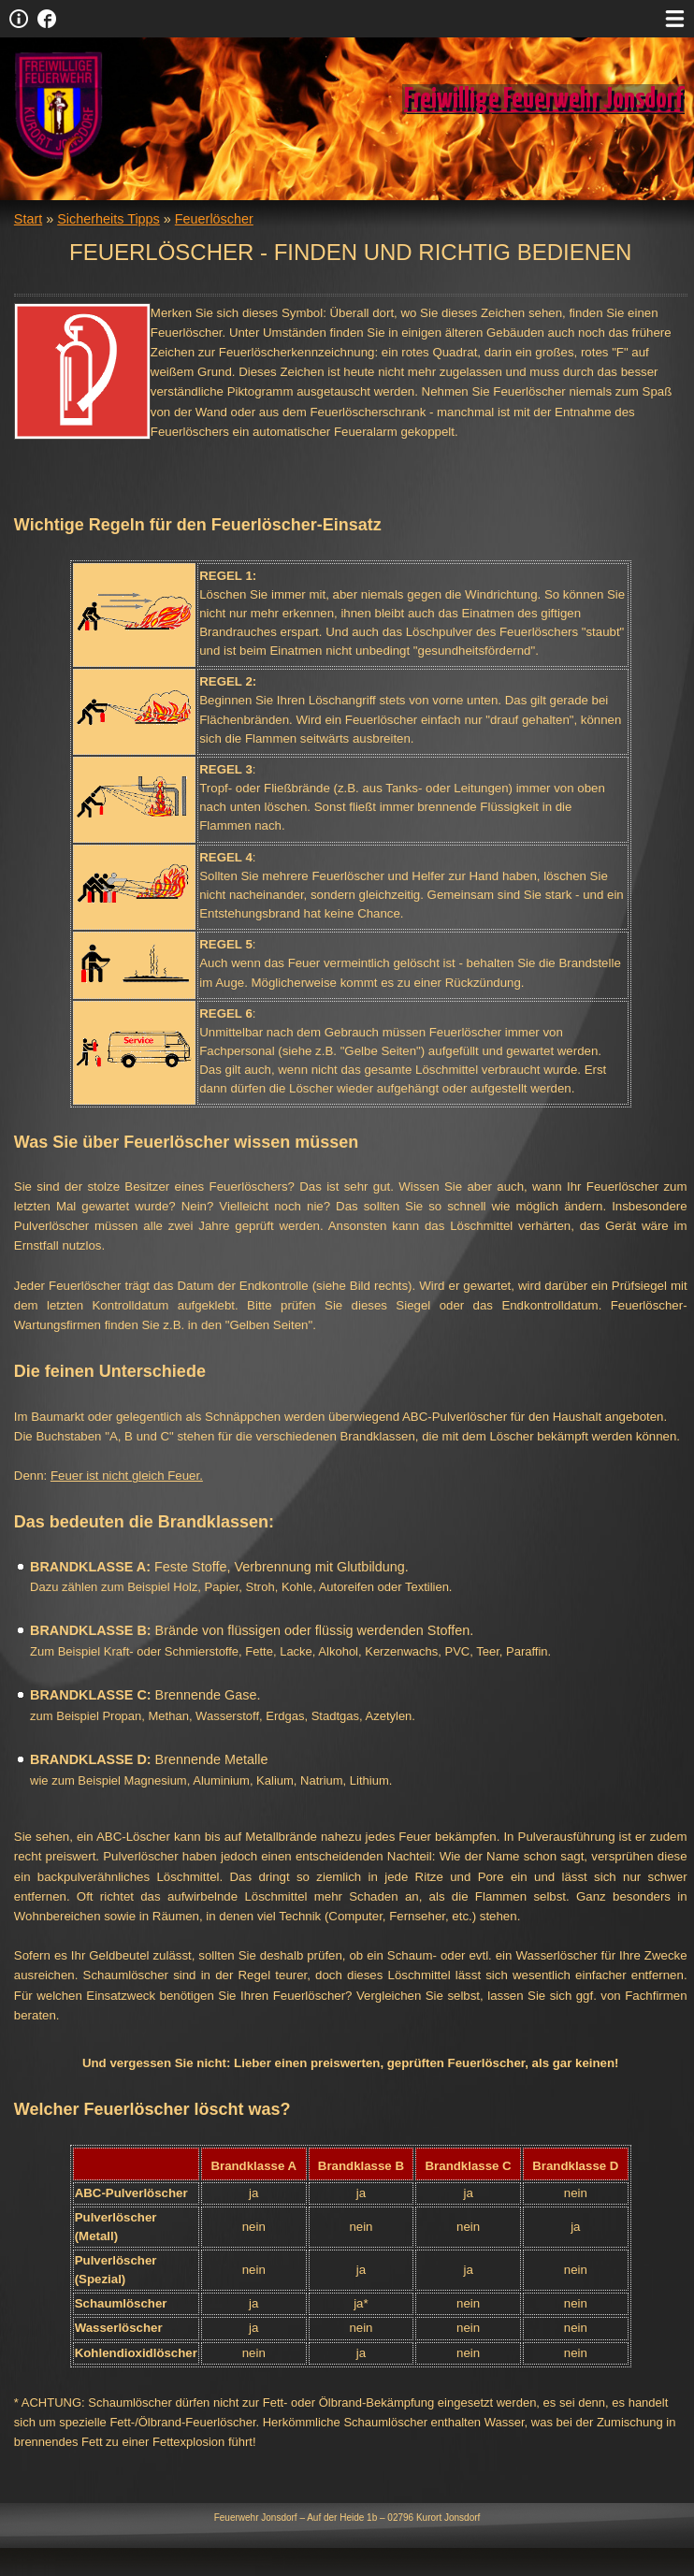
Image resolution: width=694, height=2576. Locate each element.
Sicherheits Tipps (108, 218)
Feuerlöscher (214, 218)
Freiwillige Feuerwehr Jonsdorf (543, 99)
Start (28, 218)
